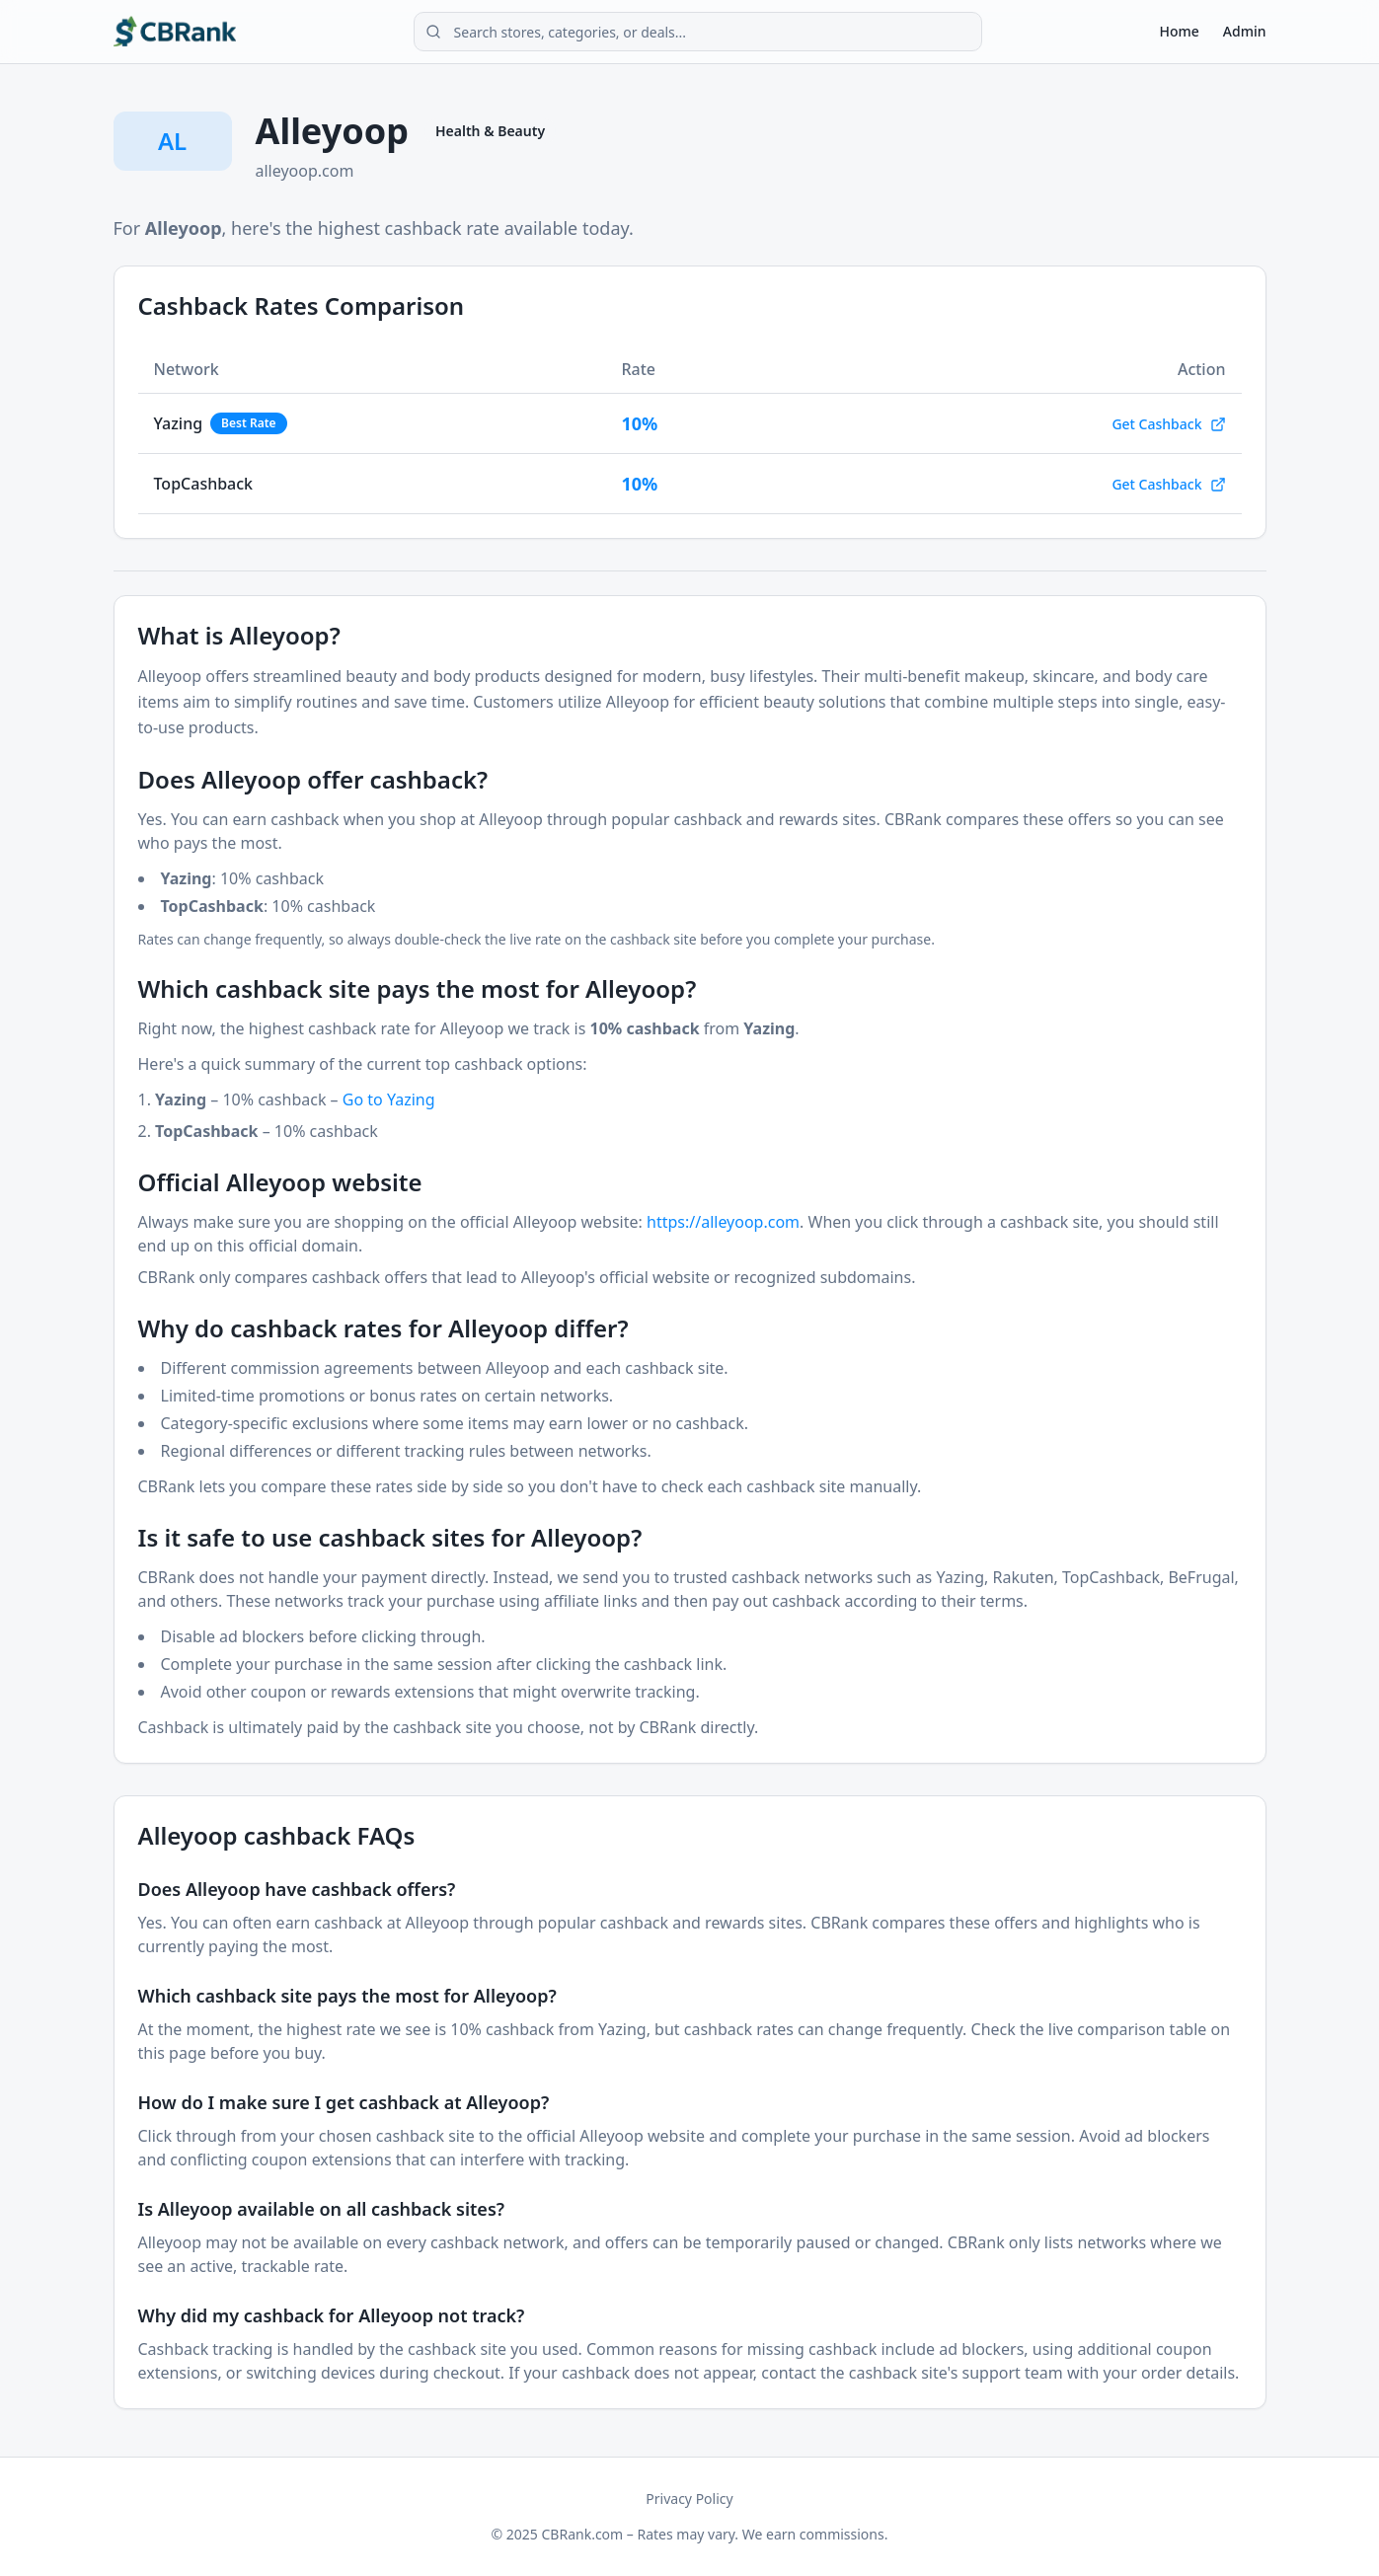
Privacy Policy (689, 2498)
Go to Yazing (389, 1099)
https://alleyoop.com (723, 1222)
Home (1179, 31)
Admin (1244, 31)
